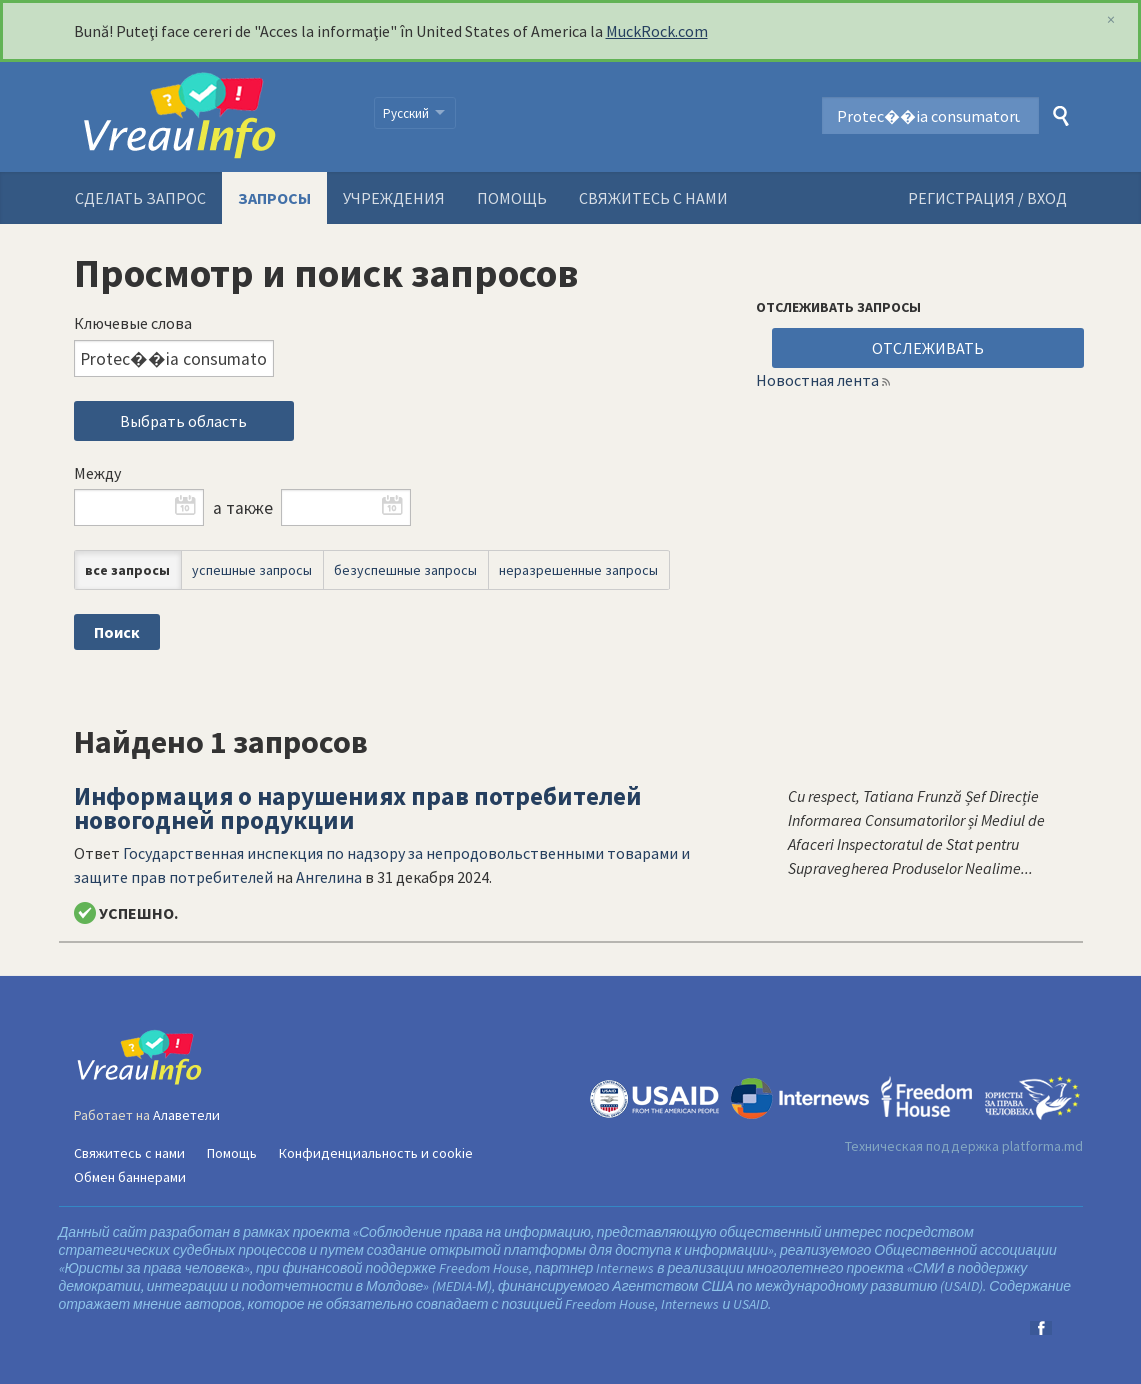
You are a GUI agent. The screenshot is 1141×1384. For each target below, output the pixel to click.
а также (243, 508)
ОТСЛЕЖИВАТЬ (928, 348)
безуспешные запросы (405, 570)
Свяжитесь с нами (653, 198)
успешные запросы (252, 570)
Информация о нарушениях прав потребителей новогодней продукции (358, 808)
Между (97, 473)
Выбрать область (183, 421)
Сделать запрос (140, 198)
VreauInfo (211, 117)
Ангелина (329, 877)
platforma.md (1042, 1146)
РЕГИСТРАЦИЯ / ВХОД (987, 198)
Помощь (512, 198)
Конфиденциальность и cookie (376, 1153)
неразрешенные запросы (578, 570)
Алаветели (186, 1115)
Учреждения (394, 198)
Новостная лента (817, 380)
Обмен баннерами (130, 1177)
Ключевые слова (133, 323)
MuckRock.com (657, 31)
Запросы (274, 198)
